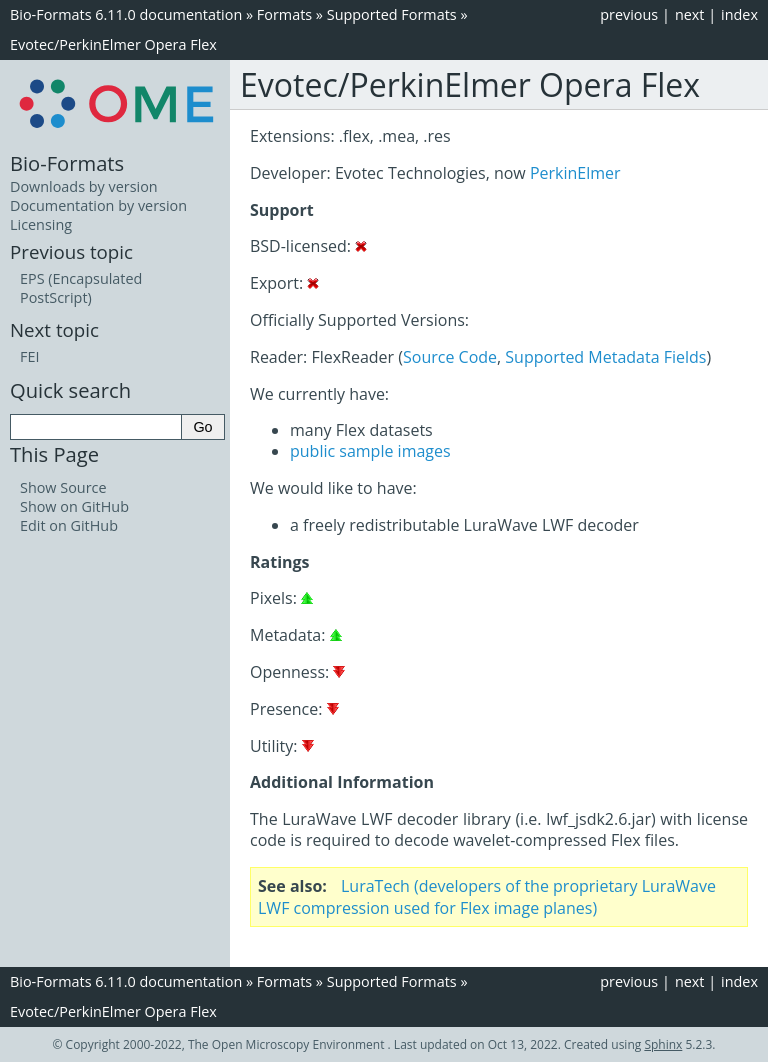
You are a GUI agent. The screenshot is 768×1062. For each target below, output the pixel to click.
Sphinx (663, 1044)
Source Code (450, 357)
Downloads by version (84, 186)
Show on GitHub (74, 506)
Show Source (63, 487)
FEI (29, 356)
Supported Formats (392, 14)
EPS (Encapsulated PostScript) (81, 288)
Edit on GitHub (69, 525)
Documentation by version (98, 205)
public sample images (370, 451)
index (739, 14)
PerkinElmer (575, 173)
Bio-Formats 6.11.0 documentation (126, 14)
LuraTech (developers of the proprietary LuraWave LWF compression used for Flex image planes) (487, 897)
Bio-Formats (67, 163)
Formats (284, 14)
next (690, 14)
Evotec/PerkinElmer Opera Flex (113, 44)
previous (629, 14)
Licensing (41, 224)
